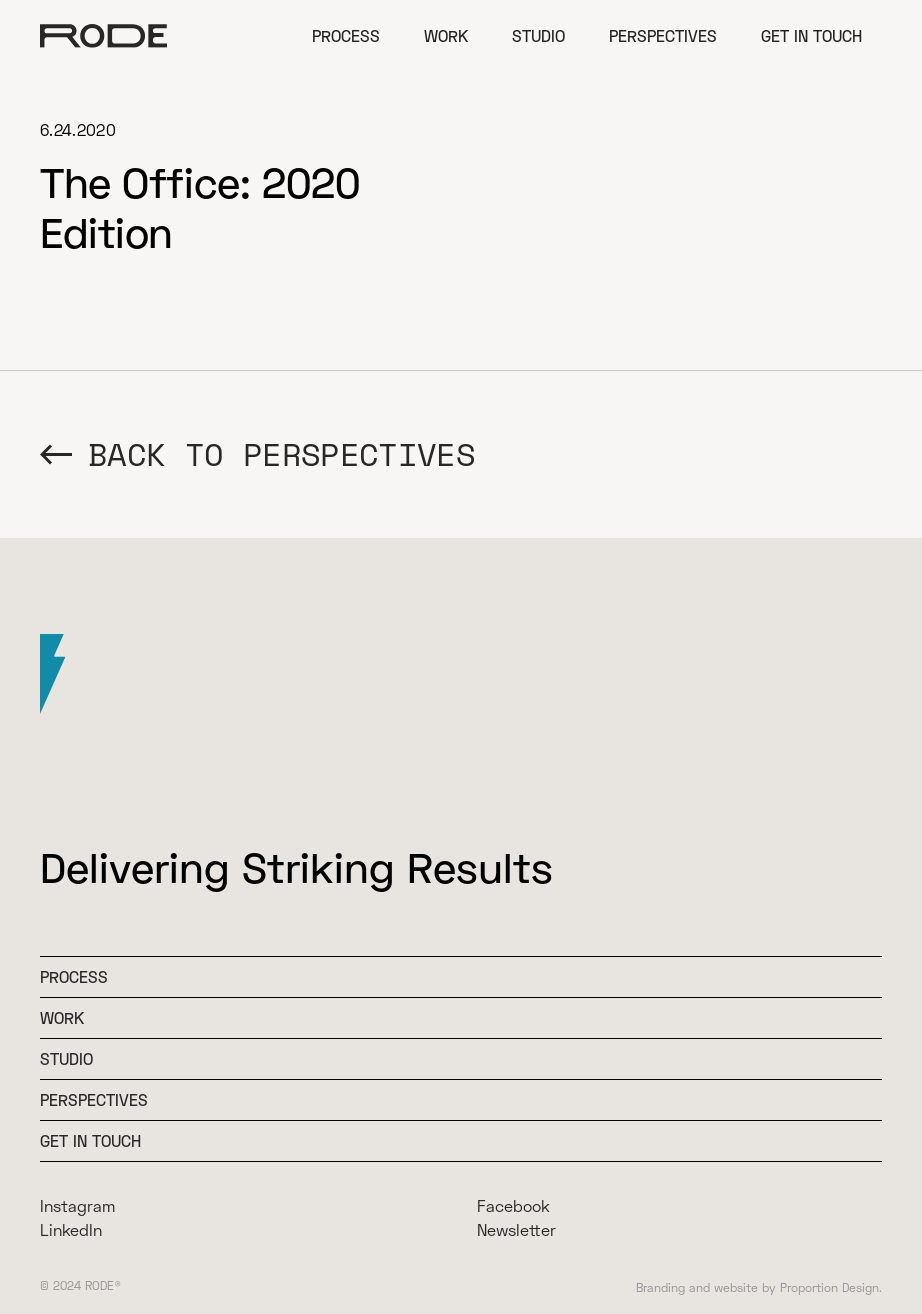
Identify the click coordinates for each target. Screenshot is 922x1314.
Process (346, 35)
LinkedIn (71, 1229)
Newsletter (516, 1229)
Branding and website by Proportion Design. (759, 1287)
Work (446, 35)
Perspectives (663, 35)
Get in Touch (811, 35)
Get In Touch (90, 1140)
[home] (104, 36)
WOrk (62, 1017)
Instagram (77, 1205)
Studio (538, 35)
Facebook (513, 1205)
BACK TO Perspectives (281, 454)
